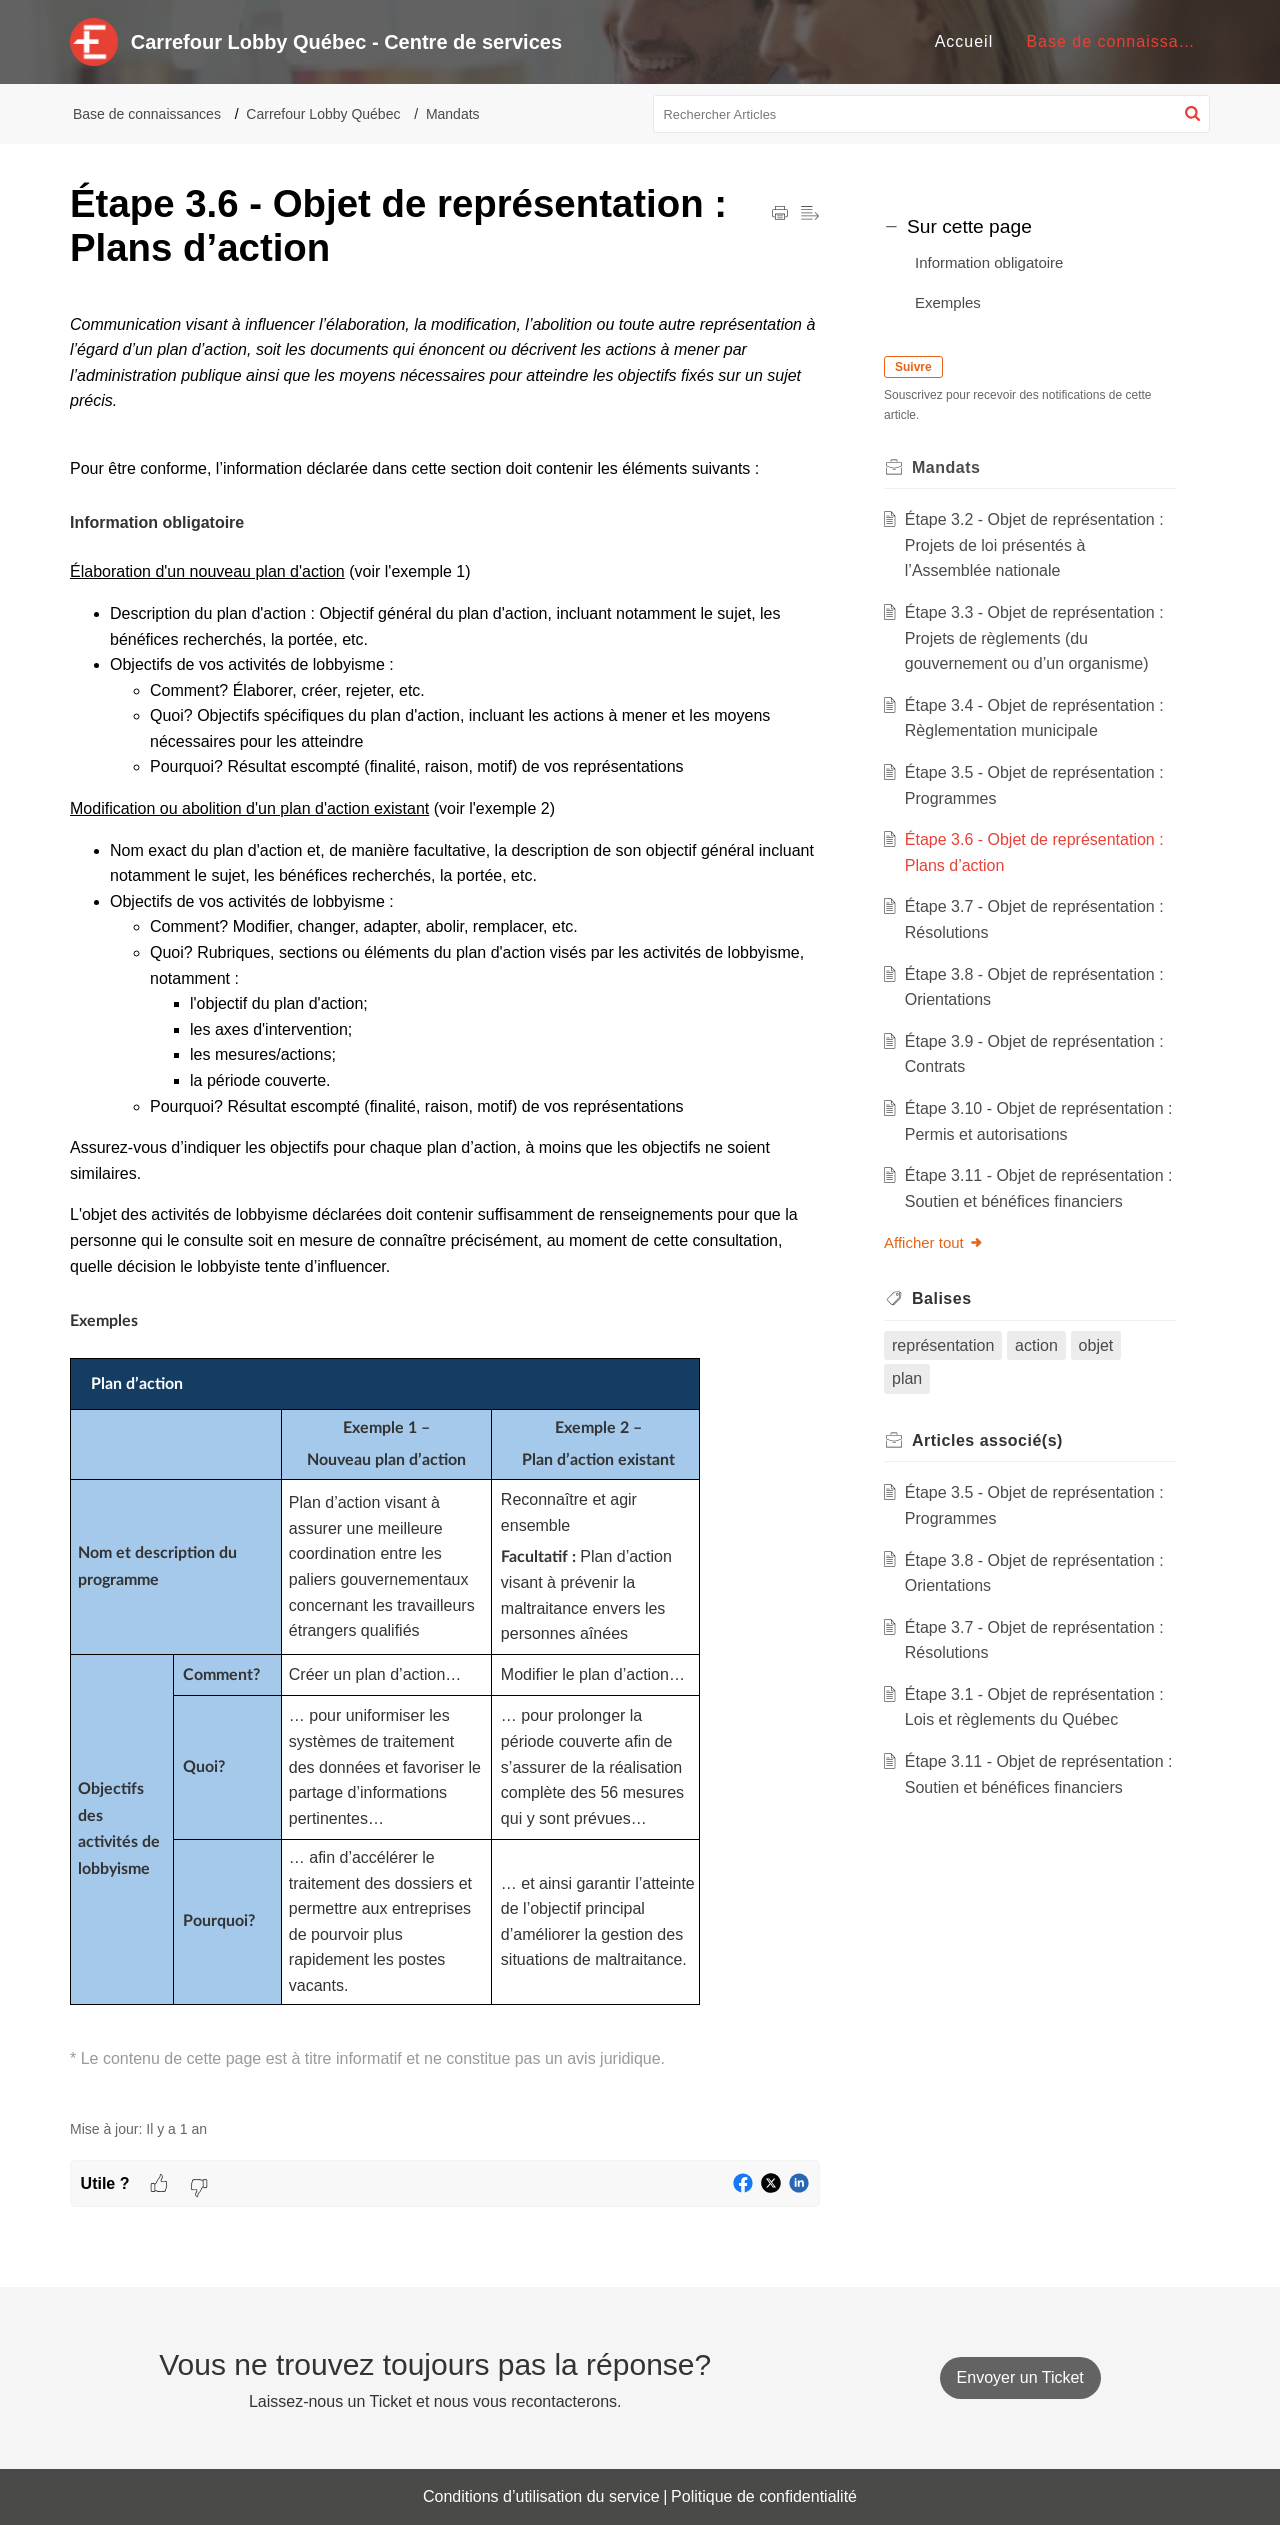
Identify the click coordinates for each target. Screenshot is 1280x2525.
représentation (943, 1345)
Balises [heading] (942, 1298)
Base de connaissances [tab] (1121, 41)
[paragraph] (445, 1205)
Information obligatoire (989, 262)
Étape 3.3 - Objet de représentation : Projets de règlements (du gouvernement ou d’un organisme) (1034, 638)
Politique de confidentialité (764, 2496)
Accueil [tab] (964, 41)
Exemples (948, 302)
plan (907, 1378)
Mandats (453, 114)
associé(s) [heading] (987, 1440)
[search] (932, 114)
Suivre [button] (913, 367)
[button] (1192, 114)
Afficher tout (934, 1242)
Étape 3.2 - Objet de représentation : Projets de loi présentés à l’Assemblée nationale (1034, 545)
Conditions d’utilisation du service (541, 2496)
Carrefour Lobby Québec (323, 114)
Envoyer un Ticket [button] (1020, 2377)
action (1036, 1345)
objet (1096, 1345)
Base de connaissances (147, 114)
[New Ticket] (1020, 2377)
